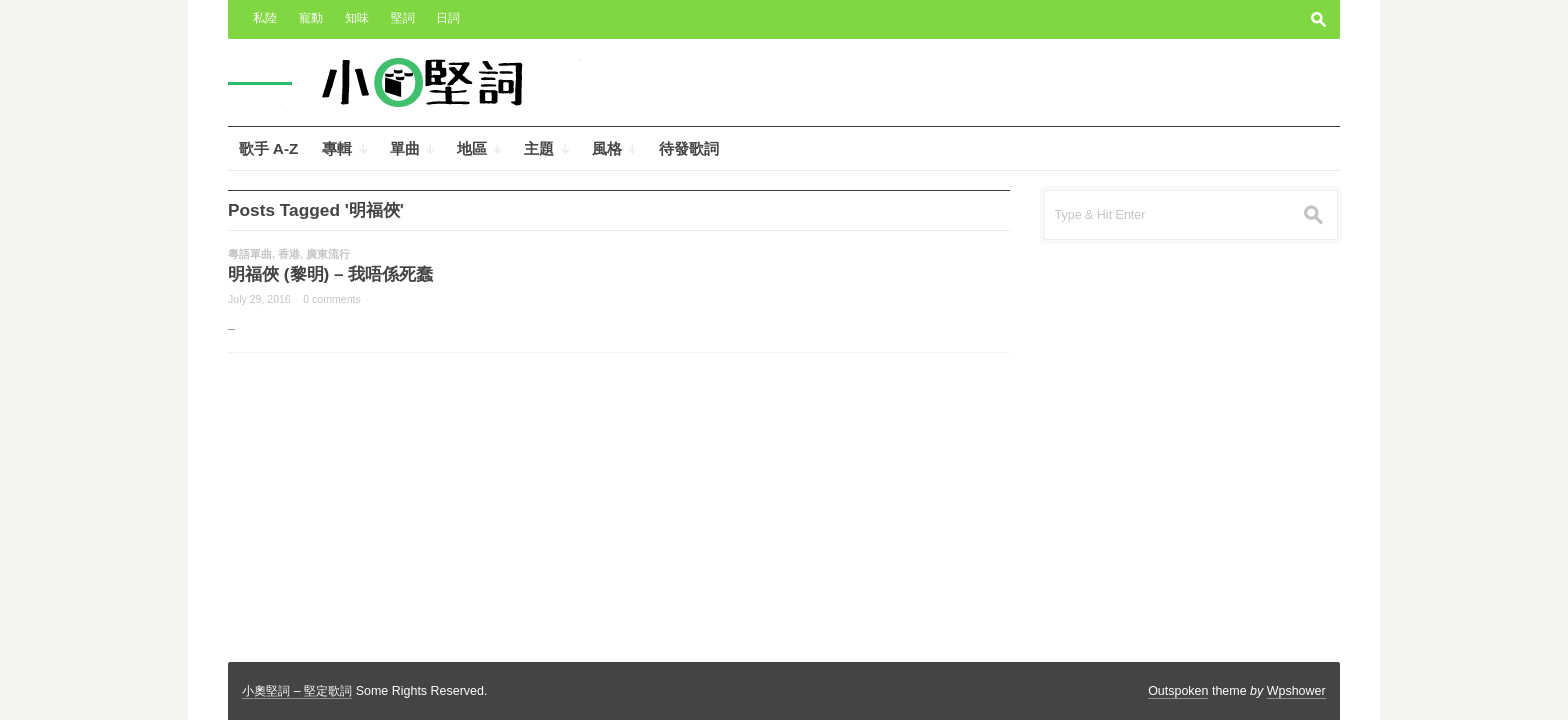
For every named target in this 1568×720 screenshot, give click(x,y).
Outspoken (1178, 691)
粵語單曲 (250, 254)
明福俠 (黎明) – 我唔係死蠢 (331, 274)
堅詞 (403, 18)
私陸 (265, 18)
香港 (289, 254)
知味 (357, 18)
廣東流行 (328, 254)
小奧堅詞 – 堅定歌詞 (297, 691)
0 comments (331, 299)
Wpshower (1296, 691)
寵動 (311, 18)
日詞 (448, 18)
